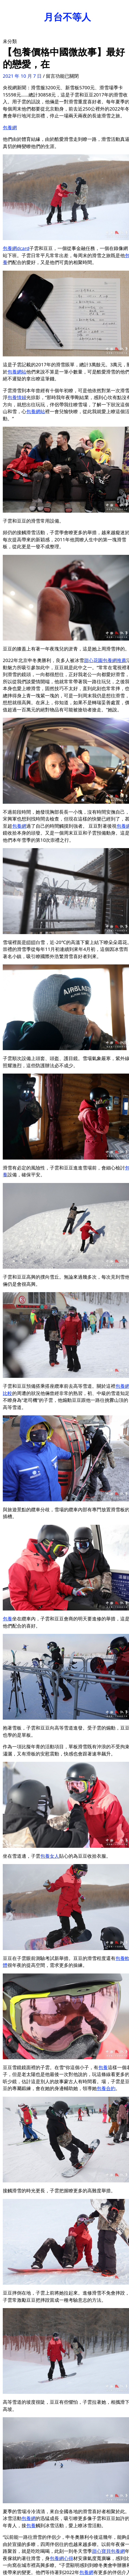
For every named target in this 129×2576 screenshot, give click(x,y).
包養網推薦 (114, 660)
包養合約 (106, 2088)
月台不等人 (67, 16)
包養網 (10, 127)
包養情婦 (16, 397)
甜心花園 (93, 660)
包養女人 (49, 1856)
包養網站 (16, 372)
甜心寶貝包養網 (108, 2551)
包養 (7, 1618)
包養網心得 (61, 2558)
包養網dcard (16, 248)
